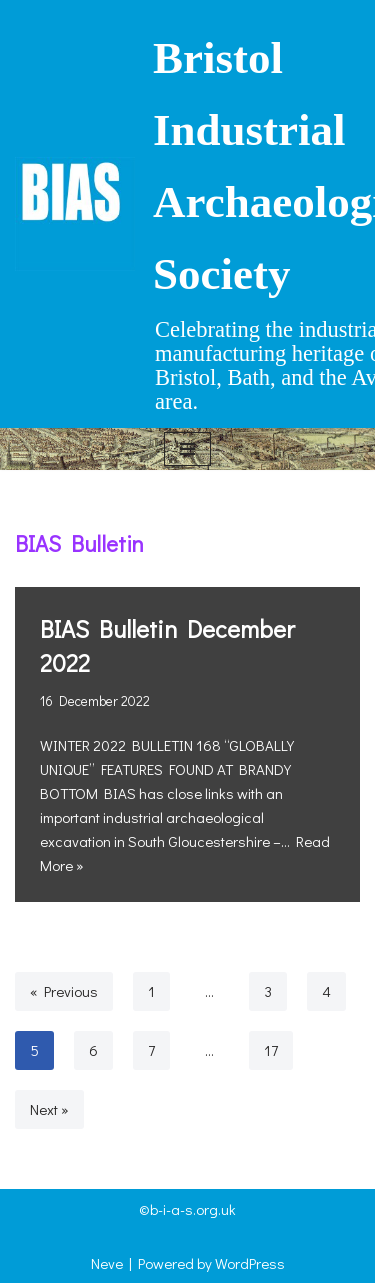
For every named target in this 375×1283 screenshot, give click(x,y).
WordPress (250, 1263)
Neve (107, 1263)
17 (271, 1050)
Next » (49, 1109)
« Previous (64, 991)
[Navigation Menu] (187, 449)
